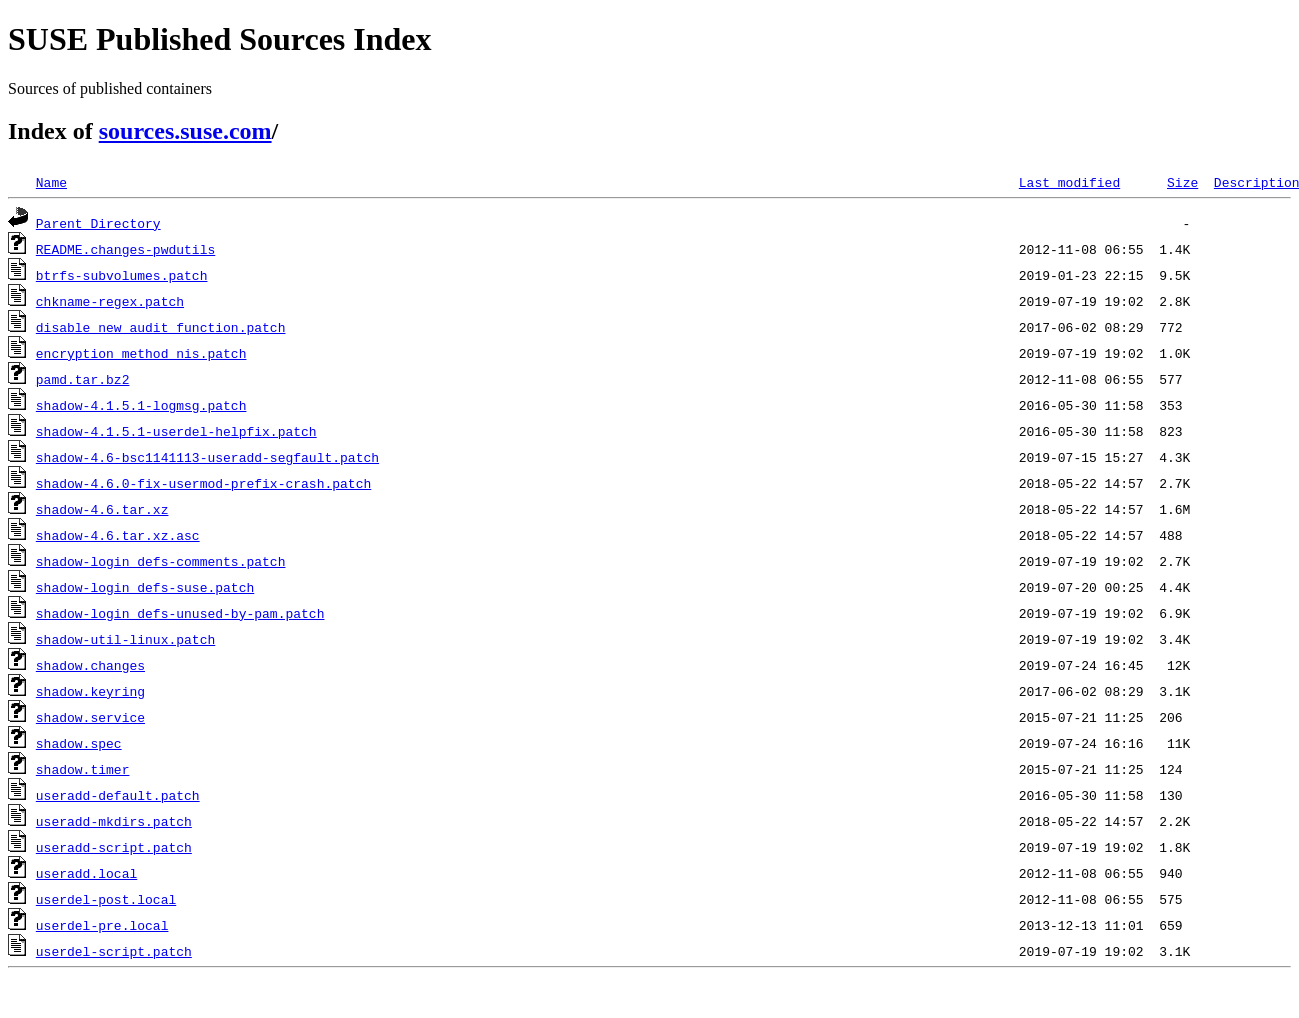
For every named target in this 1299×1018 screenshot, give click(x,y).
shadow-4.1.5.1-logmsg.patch (141, 405)
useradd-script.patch (114, 847)
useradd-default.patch (118, 795)
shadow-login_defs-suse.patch (145, 587)
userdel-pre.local (102, 925)
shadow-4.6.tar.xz (102, 509)
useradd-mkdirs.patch (114, 821)
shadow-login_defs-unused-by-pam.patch (180, 613)
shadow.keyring (90, 691)
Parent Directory (98, 223)
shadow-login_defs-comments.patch (161, 561)
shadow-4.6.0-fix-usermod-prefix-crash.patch (203, 483)
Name (51, 182)
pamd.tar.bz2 (83, 379)
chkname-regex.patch (110, 301)
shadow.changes (90, 665)
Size (1182, 182)
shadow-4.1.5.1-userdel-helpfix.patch (176, 431)
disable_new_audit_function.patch (161, 327)
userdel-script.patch (114, 951)
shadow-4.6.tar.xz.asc (118, 535)
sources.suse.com (185, 131)
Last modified (1069, 182)
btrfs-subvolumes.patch (122, 275)
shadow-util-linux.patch (125, 639)
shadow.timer (83, 769)
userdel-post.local (106, 899)
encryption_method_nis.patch (141, 353)
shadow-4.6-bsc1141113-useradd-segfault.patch (207, 457)
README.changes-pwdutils (125, 249)
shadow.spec (79, 743)
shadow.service (90, 717)
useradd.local (86, 873)
